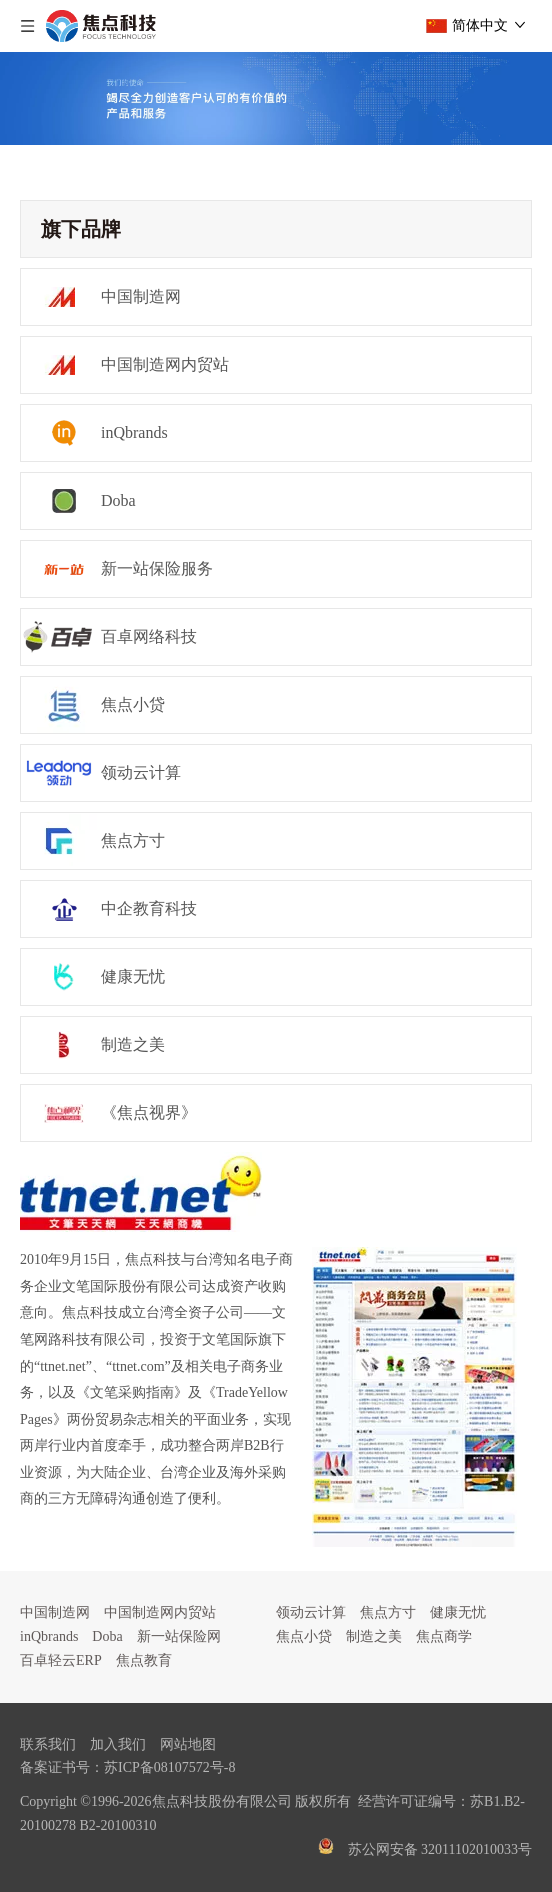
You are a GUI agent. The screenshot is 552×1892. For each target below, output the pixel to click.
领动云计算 (311, 1612)
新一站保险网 (179, 1636)
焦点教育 (144, 1660)
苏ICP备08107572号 (164, 1767)
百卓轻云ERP (61, 1660)
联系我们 (48, 1744)
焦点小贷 (304, 1636)
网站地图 (188, 1744)
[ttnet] (141, 1192)
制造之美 (374, 1636)
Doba (107, 1636)
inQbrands (49, 1636)
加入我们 (118, 1744)
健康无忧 (458, 1612)
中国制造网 (55, 1612)
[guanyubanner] (276, 98)
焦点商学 (444, 1636)
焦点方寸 (388, 1612)
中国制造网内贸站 (160, 1612)
